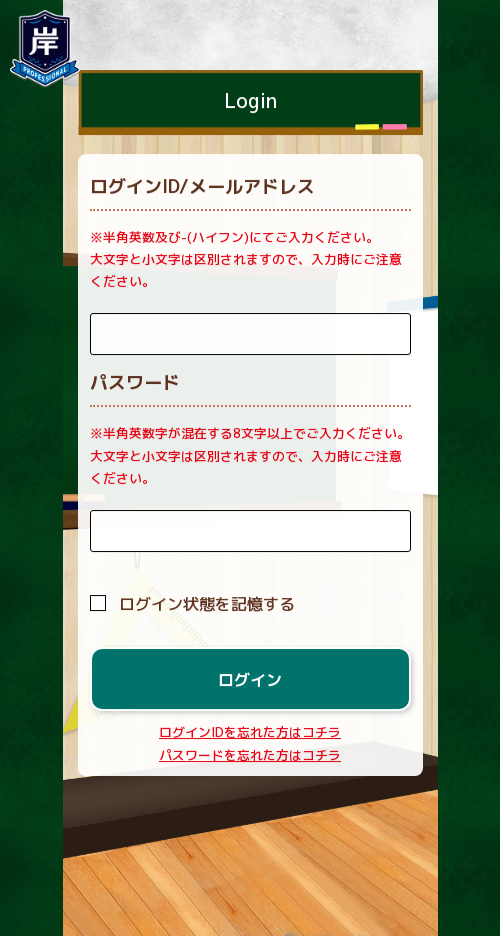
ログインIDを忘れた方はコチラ (250, 733)
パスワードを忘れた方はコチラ (250, 755)
